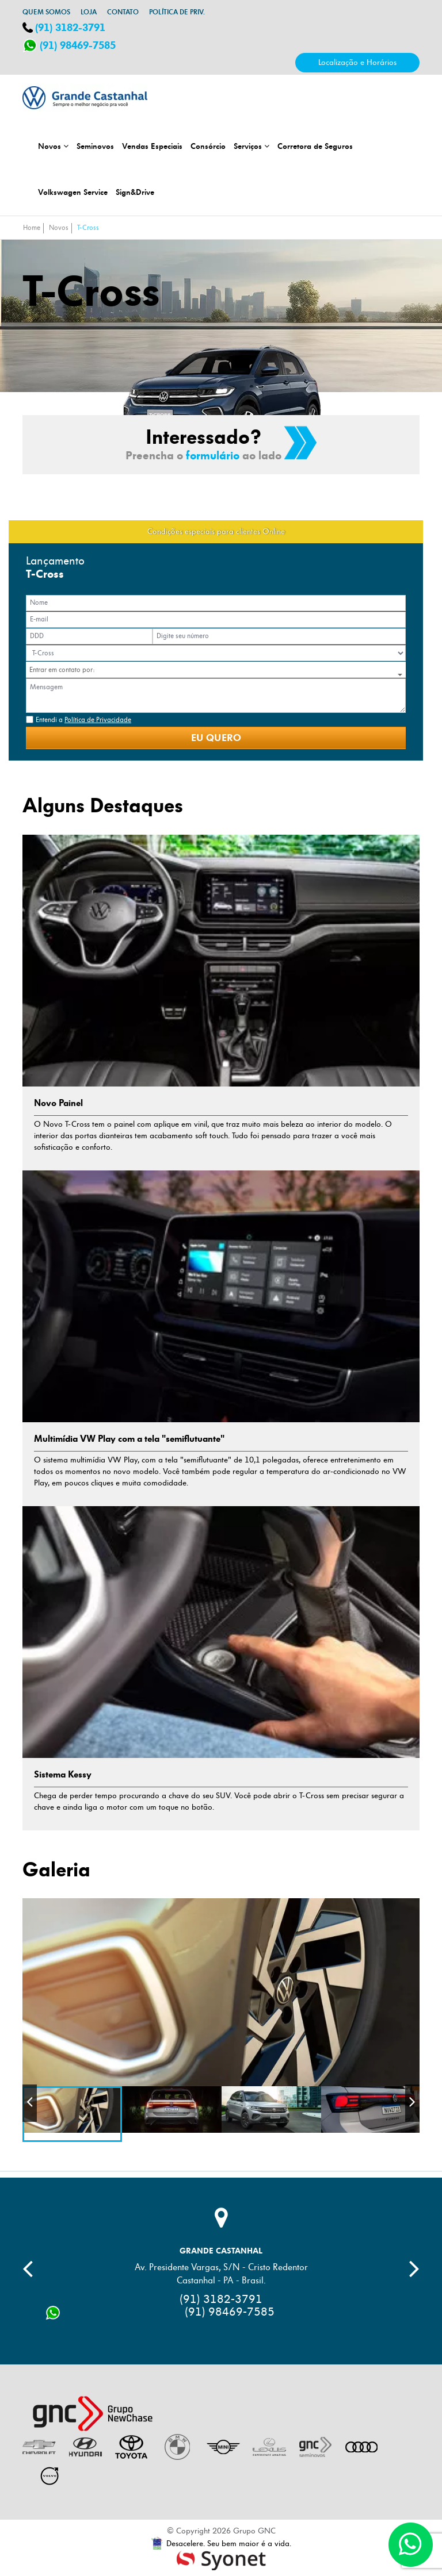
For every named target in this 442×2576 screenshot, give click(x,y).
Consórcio (208, 146)
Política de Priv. (177, 12)
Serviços (251, 146)
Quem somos (46, 12)
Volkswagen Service (73, 192)
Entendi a (83, 720)
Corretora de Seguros (315, 146)
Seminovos (95, 146)
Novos (53, 146)
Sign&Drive (135, 192)
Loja (89, 12)
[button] (219, 675)
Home (31, 228)
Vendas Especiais (152, 146)
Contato (123, 12)
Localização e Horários (357, 62)
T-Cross (88, 228)
